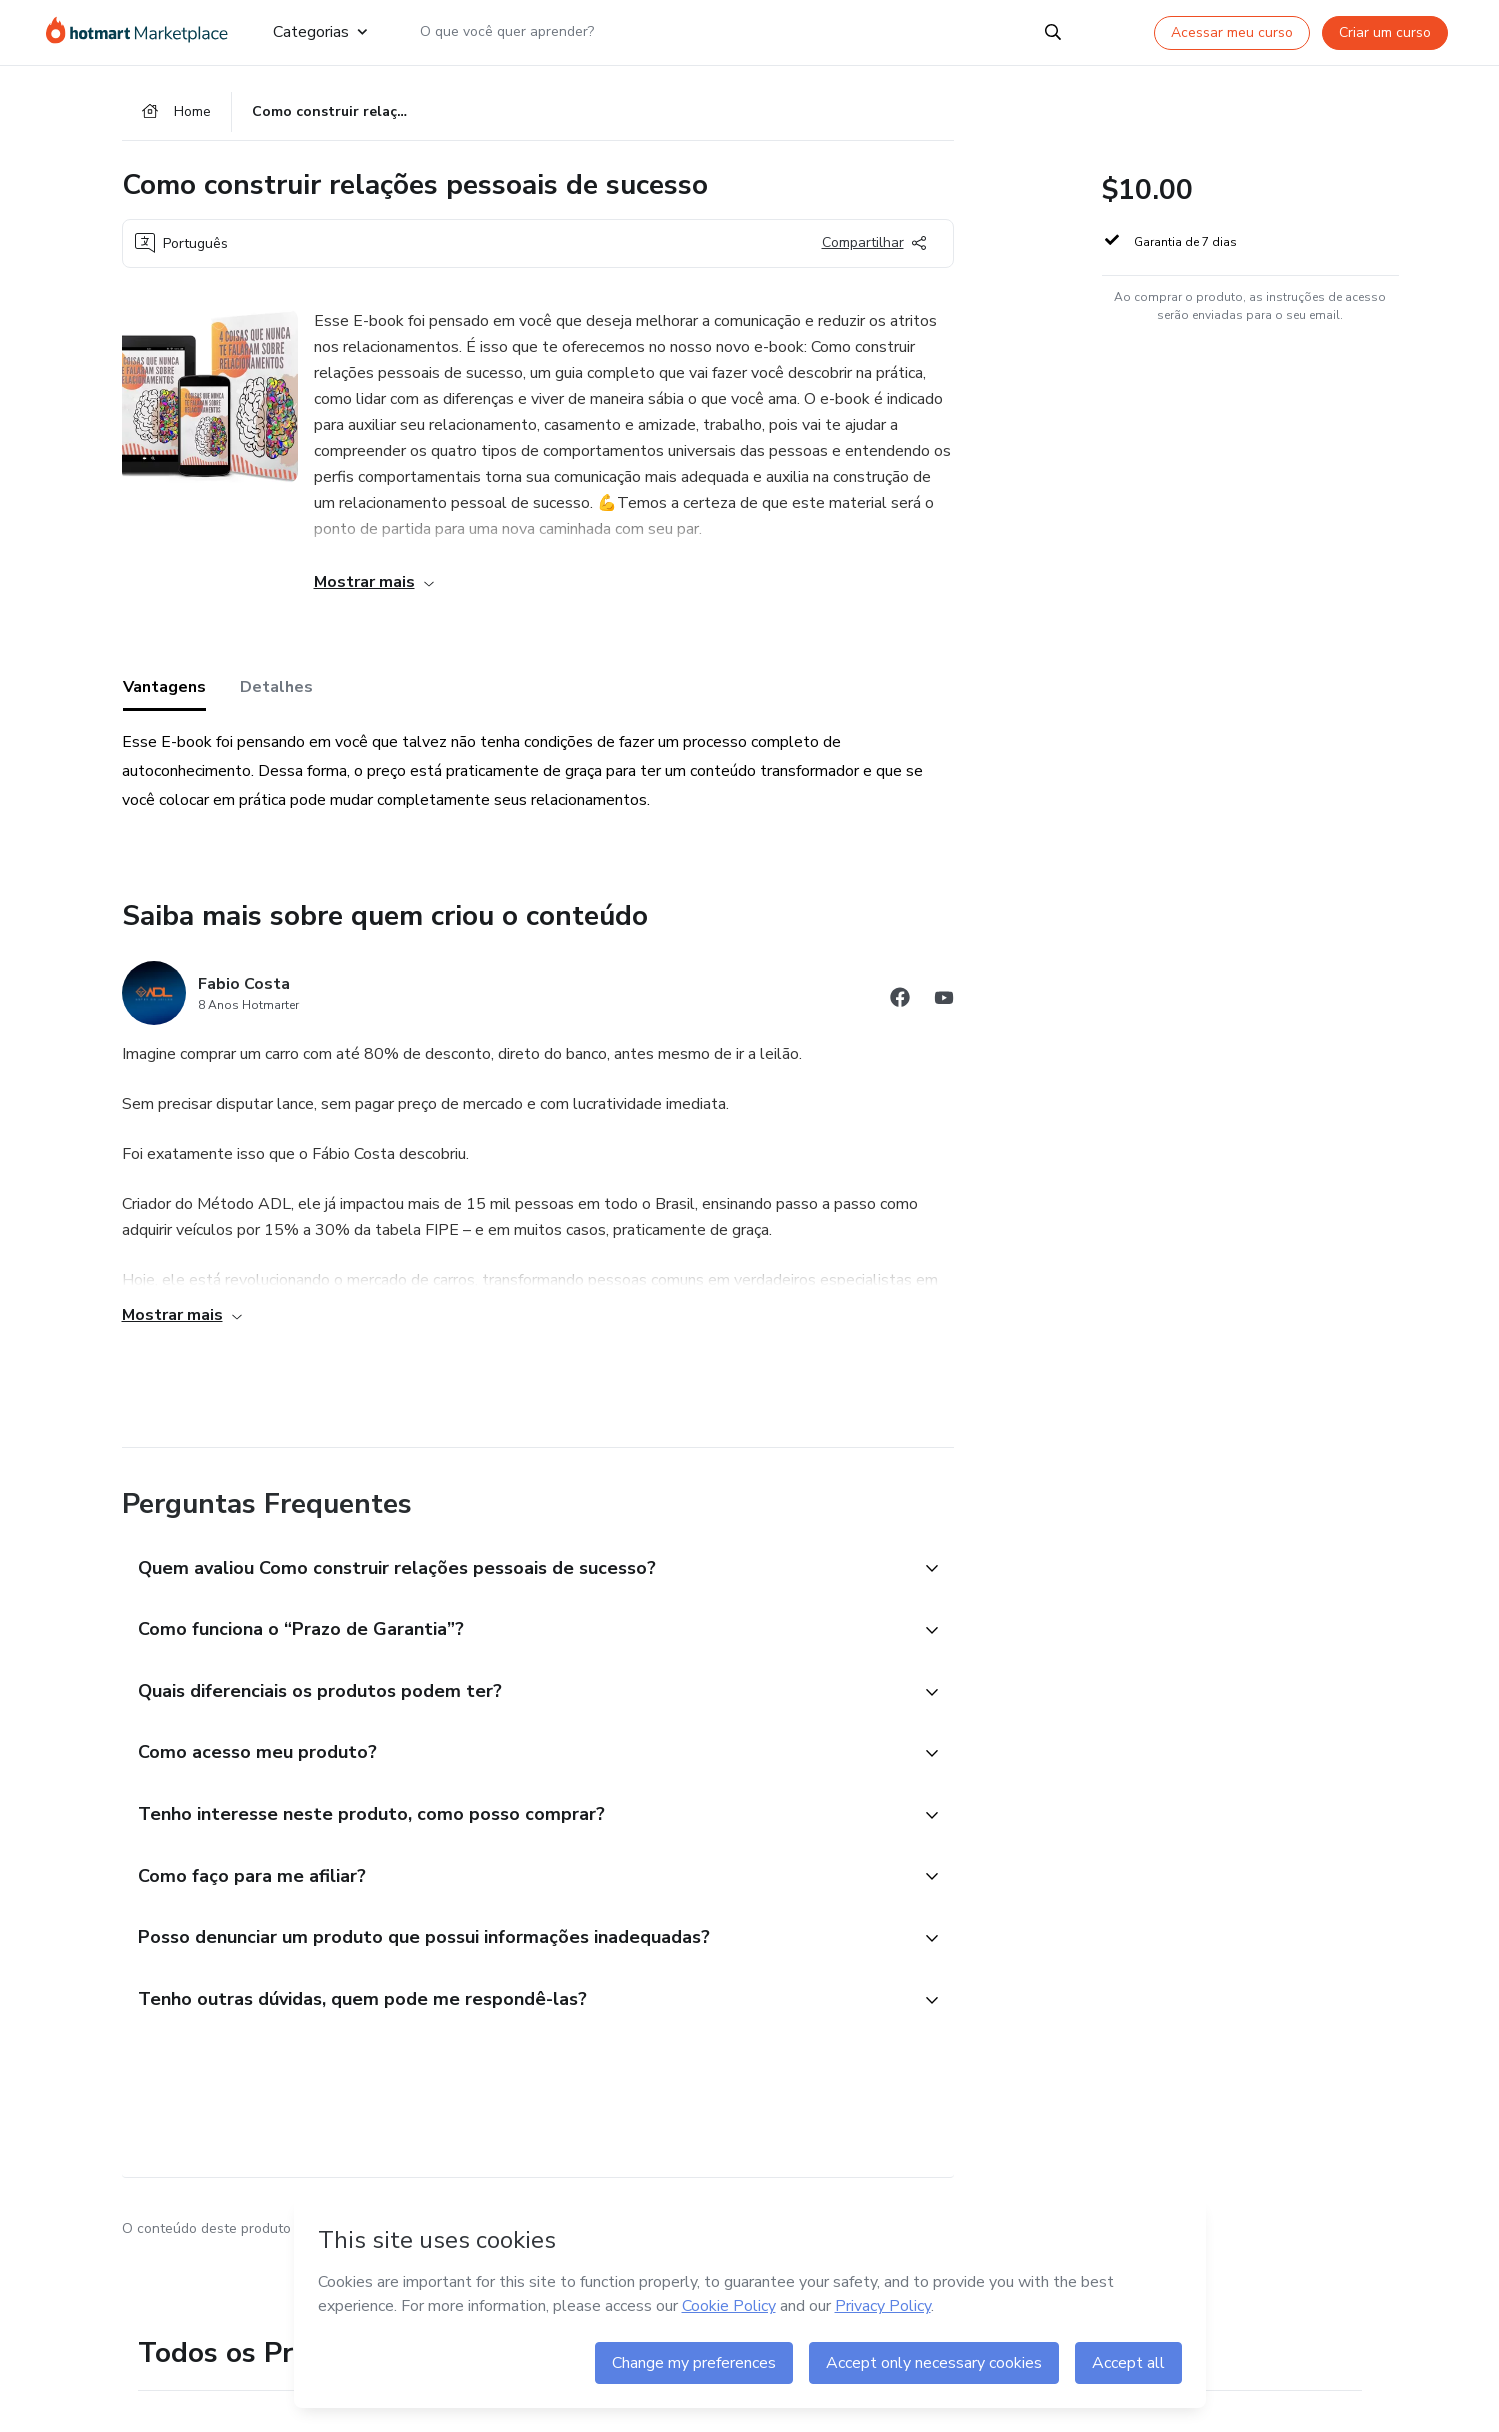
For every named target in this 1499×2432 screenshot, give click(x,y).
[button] (516, 1573)
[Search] (1053, 32)
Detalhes (276, 691)
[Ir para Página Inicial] (143, 32)
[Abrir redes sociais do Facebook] (900, 1004)
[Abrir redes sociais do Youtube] (944, 1004)
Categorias (320, 32)
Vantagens (164, 691)
